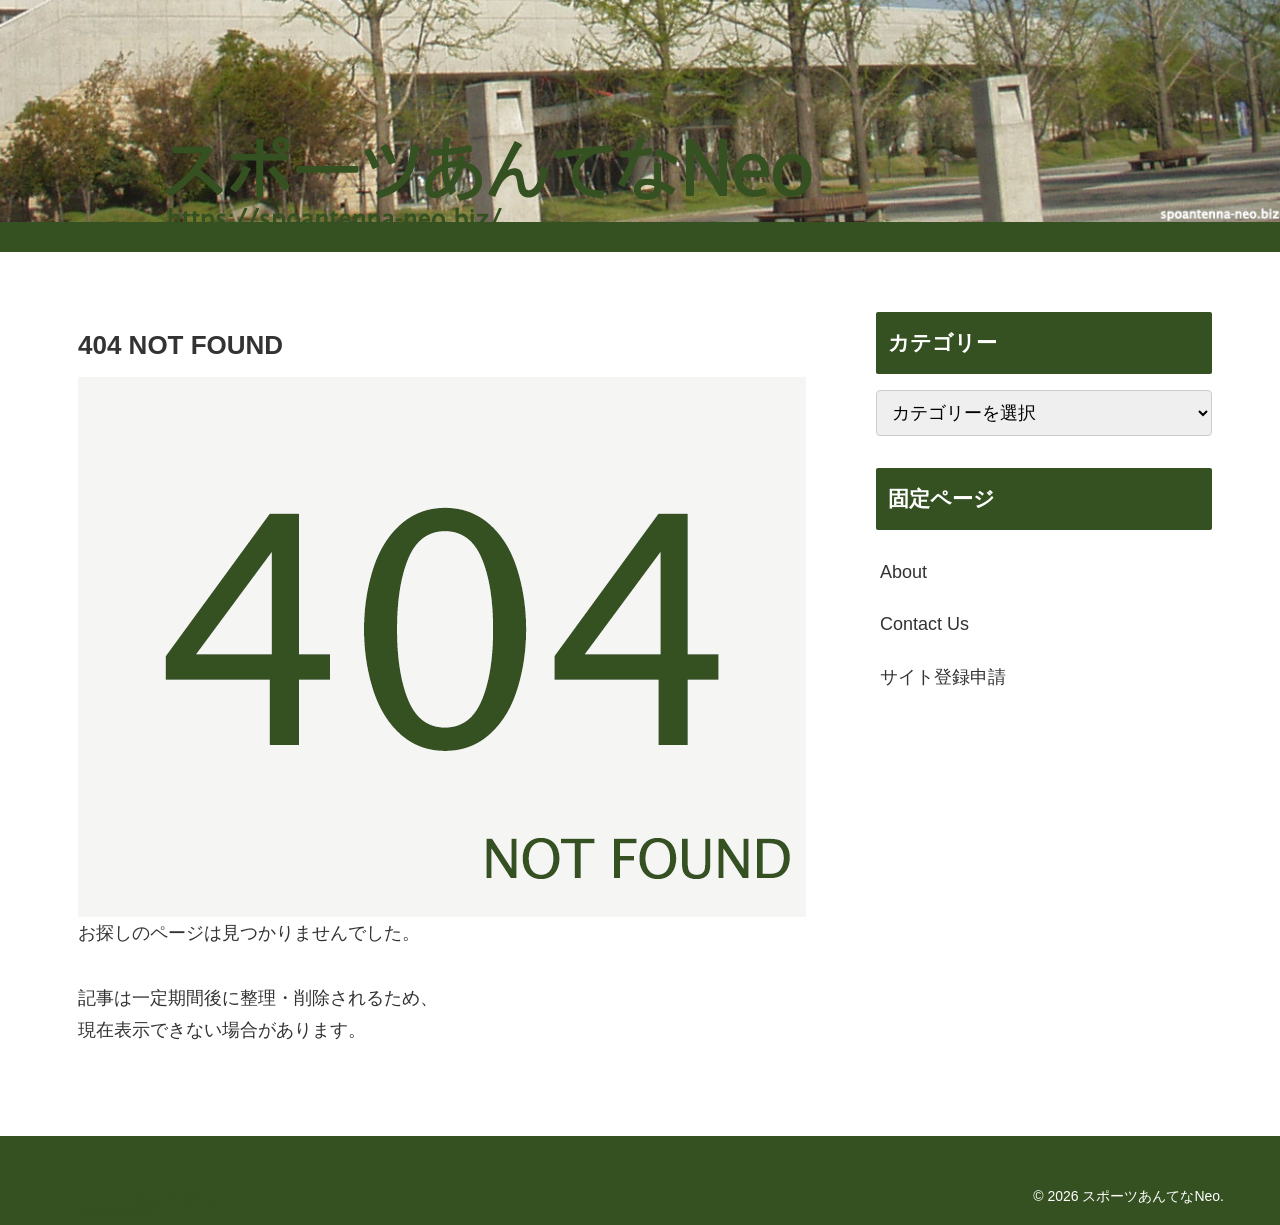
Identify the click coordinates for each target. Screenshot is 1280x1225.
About (903, 572)
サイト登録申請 (943, 677)
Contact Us (924, 624)
